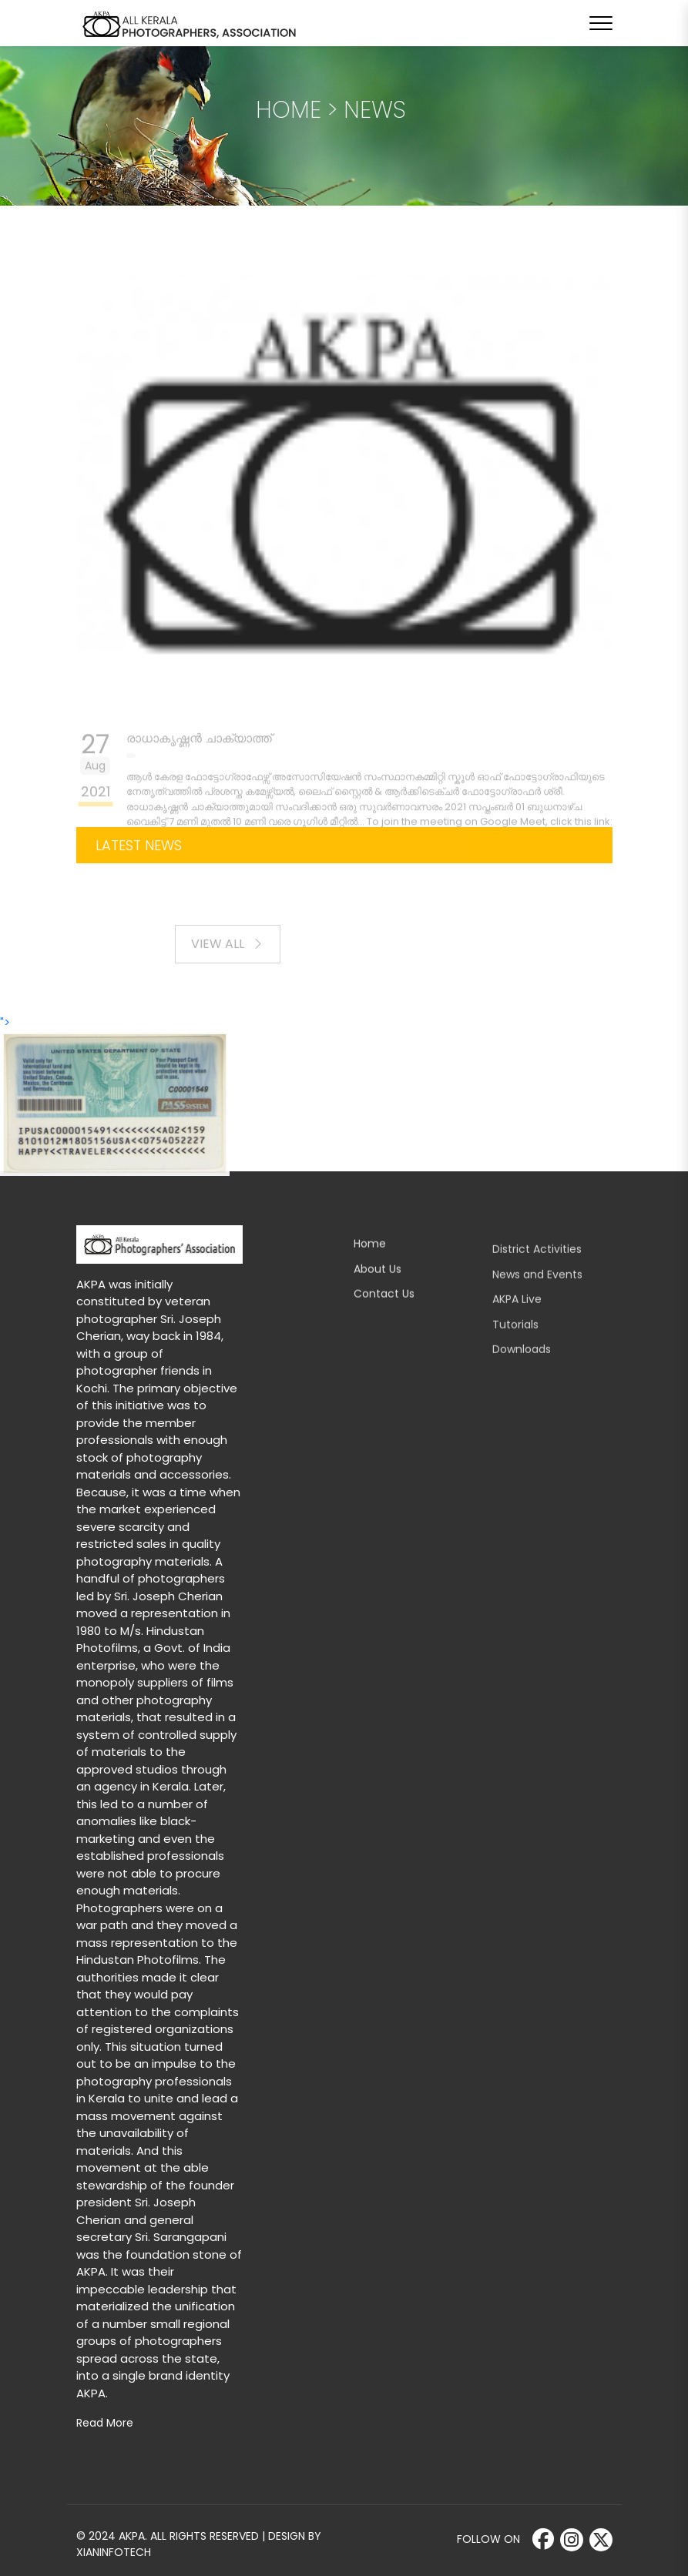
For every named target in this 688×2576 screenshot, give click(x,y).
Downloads (521, 1363)
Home (370, 1257)
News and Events (537, 1288)
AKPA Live (517, 1313)
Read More (104, 2422)
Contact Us (384, 1307)
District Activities (537, 1263)
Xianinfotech (113, 2552)
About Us (377, 1281)
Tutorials (515, 1338)
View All (238, 955)
